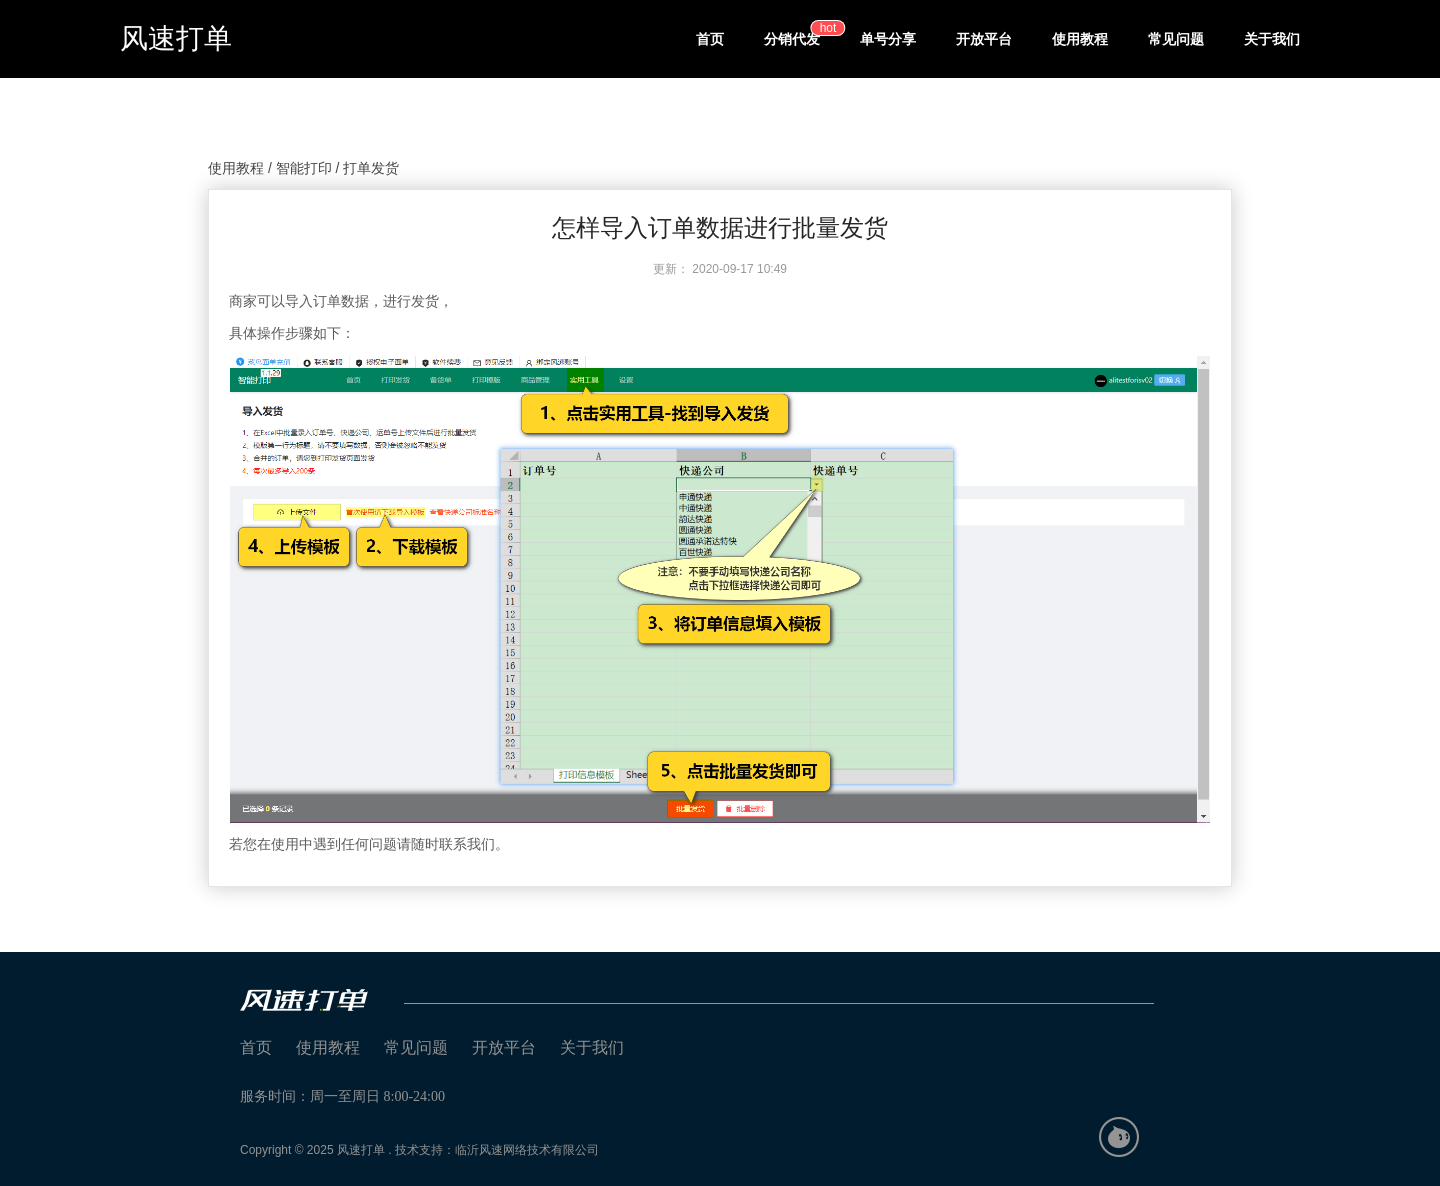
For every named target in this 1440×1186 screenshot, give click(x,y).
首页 (710, 39)
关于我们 (1272, 39)
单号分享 (888, 39)
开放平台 (984, 39)
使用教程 (1080, 39)
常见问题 (1176, 39)
